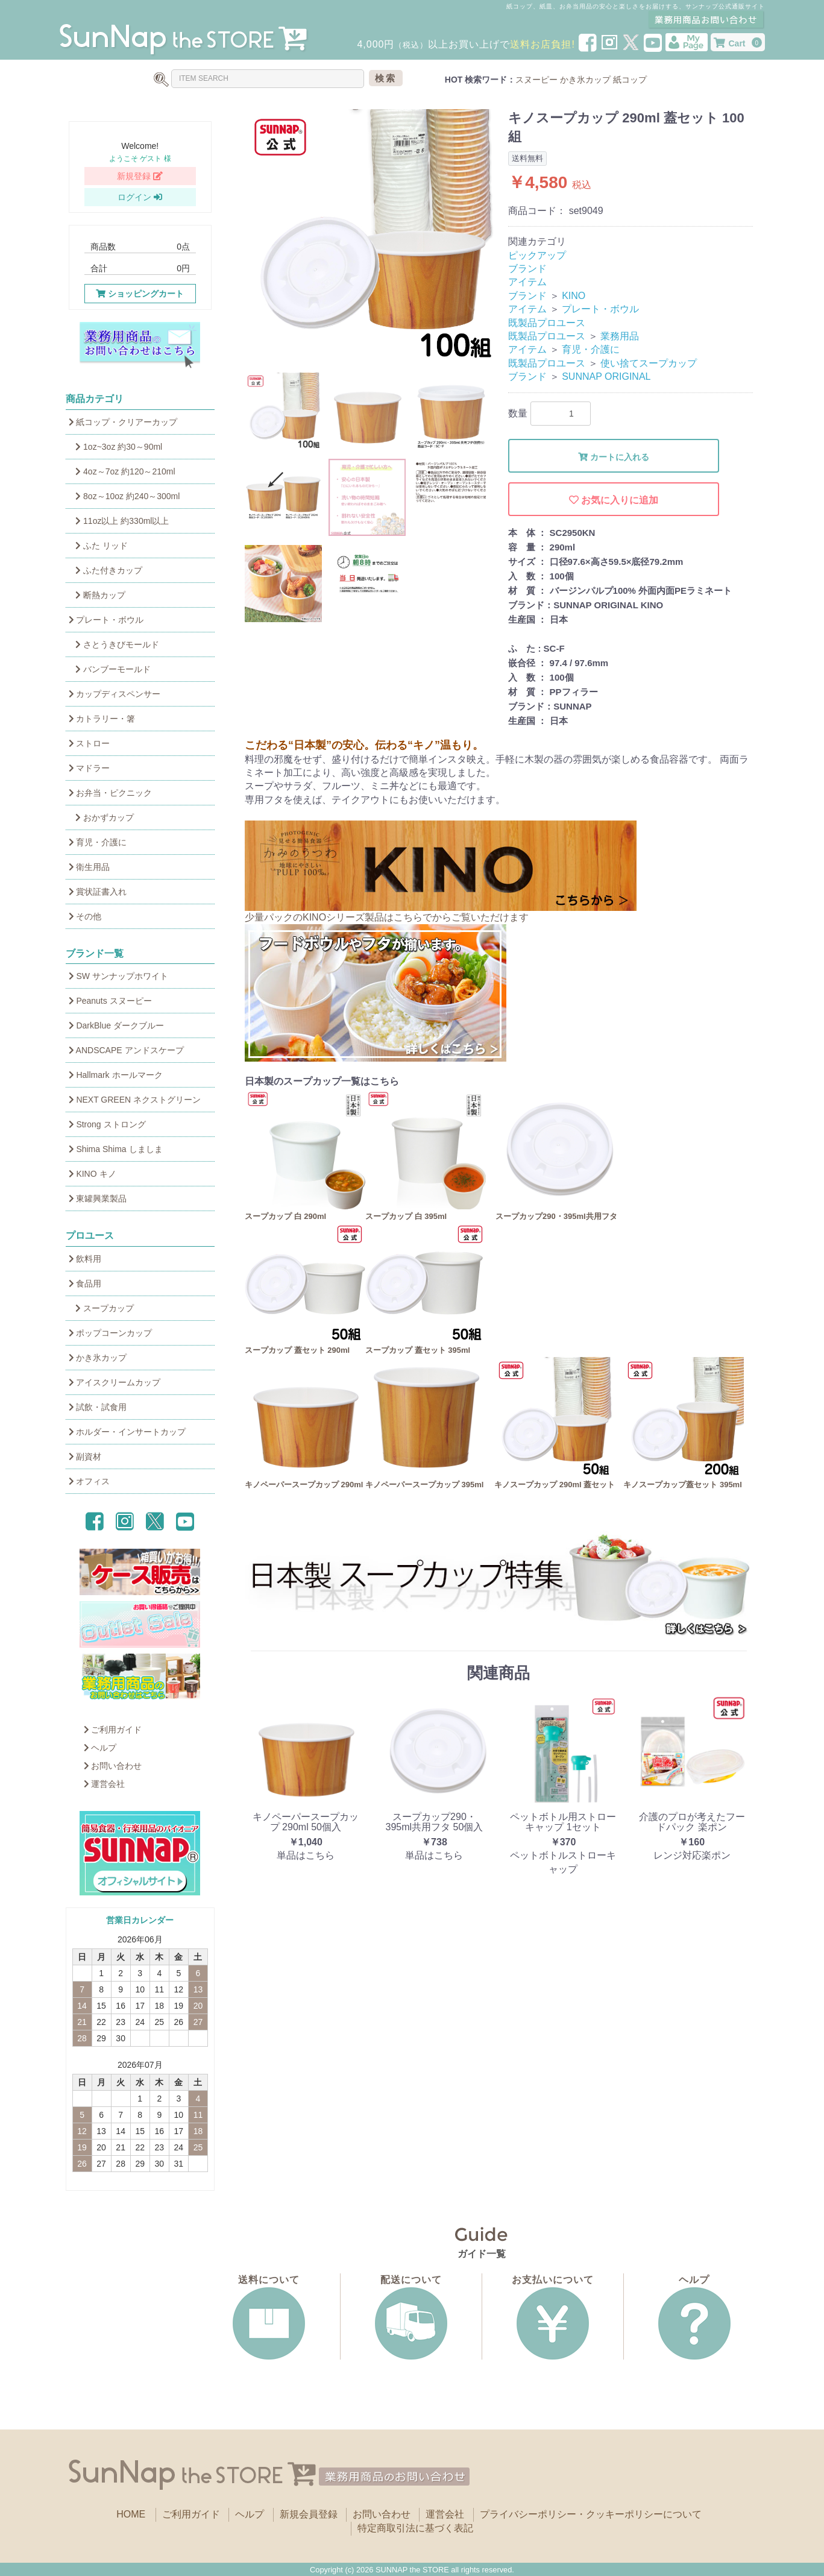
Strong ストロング (107, 1124)
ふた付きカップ (106, 570)
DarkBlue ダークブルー (116, 1025)
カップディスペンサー (115, 694)
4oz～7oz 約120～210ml (122, 471)
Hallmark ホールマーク (116, 1075)
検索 (386, 78)
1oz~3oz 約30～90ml (116, 447)
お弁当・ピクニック (111, 793)
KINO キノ (92, 1174)
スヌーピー (536, 79)
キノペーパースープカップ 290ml (304, 1484)
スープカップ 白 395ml (406, 1216)
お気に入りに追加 (613, 500)
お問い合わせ (113, 1766)
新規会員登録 (309, 2514)
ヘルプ (100, 1747)
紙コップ (630, 79)
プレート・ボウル (106, 620)
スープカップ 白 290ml (285, 1216)
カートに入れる (613, 457)
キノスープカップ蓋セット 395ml (682, 1484)
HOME (130, 2514)
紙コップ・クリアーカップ (123, 422)
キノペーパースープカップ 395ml (424, 1484)
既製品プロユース (546, 323)
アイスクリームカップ (115, 1382)
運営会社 (104, 1784)
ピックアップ (537, 255)
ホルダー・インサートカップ (127, 1432)
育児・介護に (98, 842)
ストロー (89, 743)
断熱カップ (97, 595)
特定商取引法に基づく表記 (415, 2528)
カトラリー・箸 (102, 718)
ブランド (527, 268)
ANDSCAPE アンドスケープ (126, 1050)
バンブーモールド (110, 669)
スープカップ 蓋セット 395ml (417, 1350)
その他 (85, 916)
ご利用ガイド (113, 1729)
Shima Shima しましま (116, 1149)
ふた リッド (98, 545)
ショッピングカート (140, 293)
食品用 (85, 1283)
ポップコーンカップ (111, 1333)
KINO (573, 296)
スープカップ (101, 1308)
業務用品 (619, 336)
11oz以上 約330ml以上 (119, 521)
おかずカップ (101, 817)
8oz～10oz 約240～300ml (124, 496)
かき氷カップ (585, 79)
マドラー (89, 768)
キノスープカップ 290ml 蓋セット (554, 1484)
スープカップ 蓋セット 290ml (297, 1350)
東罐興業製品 (98, 1198)
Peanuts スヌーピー (110, 1001)
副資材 (85, 1456)
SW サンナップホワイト (118, 976)
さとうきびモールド (114, 644)
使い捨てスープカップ (648, 363)
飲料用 (85, 1259)
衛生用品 (89, 867)
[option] (372, 236)
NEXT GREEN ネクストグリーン (135, 1099)
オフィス (89, 1481)
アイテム (527, 282)
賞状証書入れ (98, 891)
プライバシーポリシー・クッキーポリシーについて (591, 2514)
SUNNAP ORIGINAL (606, 376)
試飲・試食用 (98, 1407)
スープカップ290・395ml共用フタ (556, 1216)
